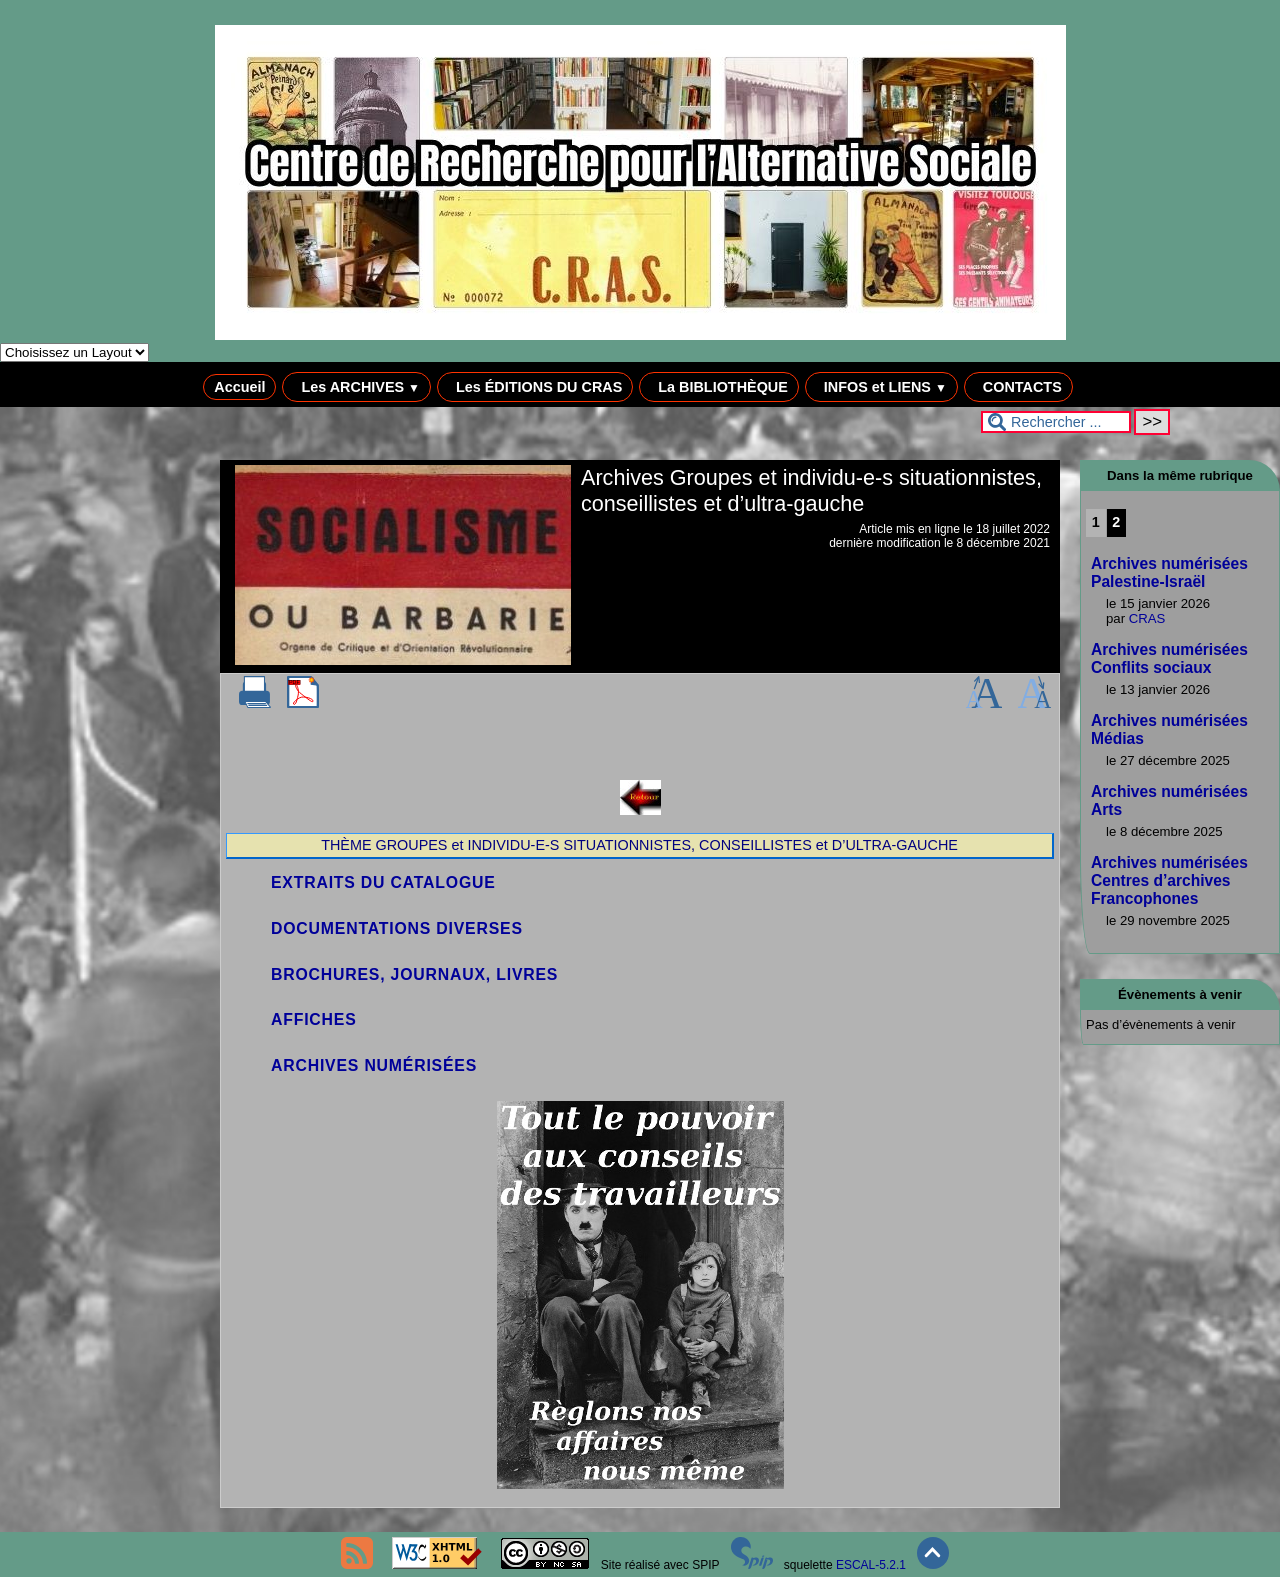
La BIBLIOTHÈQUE (719, 387)
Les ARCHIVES (356, 387)
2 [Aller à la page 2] (1116, 522)
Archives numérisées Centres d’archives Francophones (1169, 880)
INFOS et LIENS (881, 387)
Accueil (239, 387)
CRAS (1147, 618)
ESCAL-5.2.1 (871, 1565)
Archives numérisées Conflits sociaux (1169, 658)
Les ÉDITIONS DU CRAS (535, 387)
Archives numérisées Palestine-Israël (1169, 572)
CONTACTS (1018, 387)
